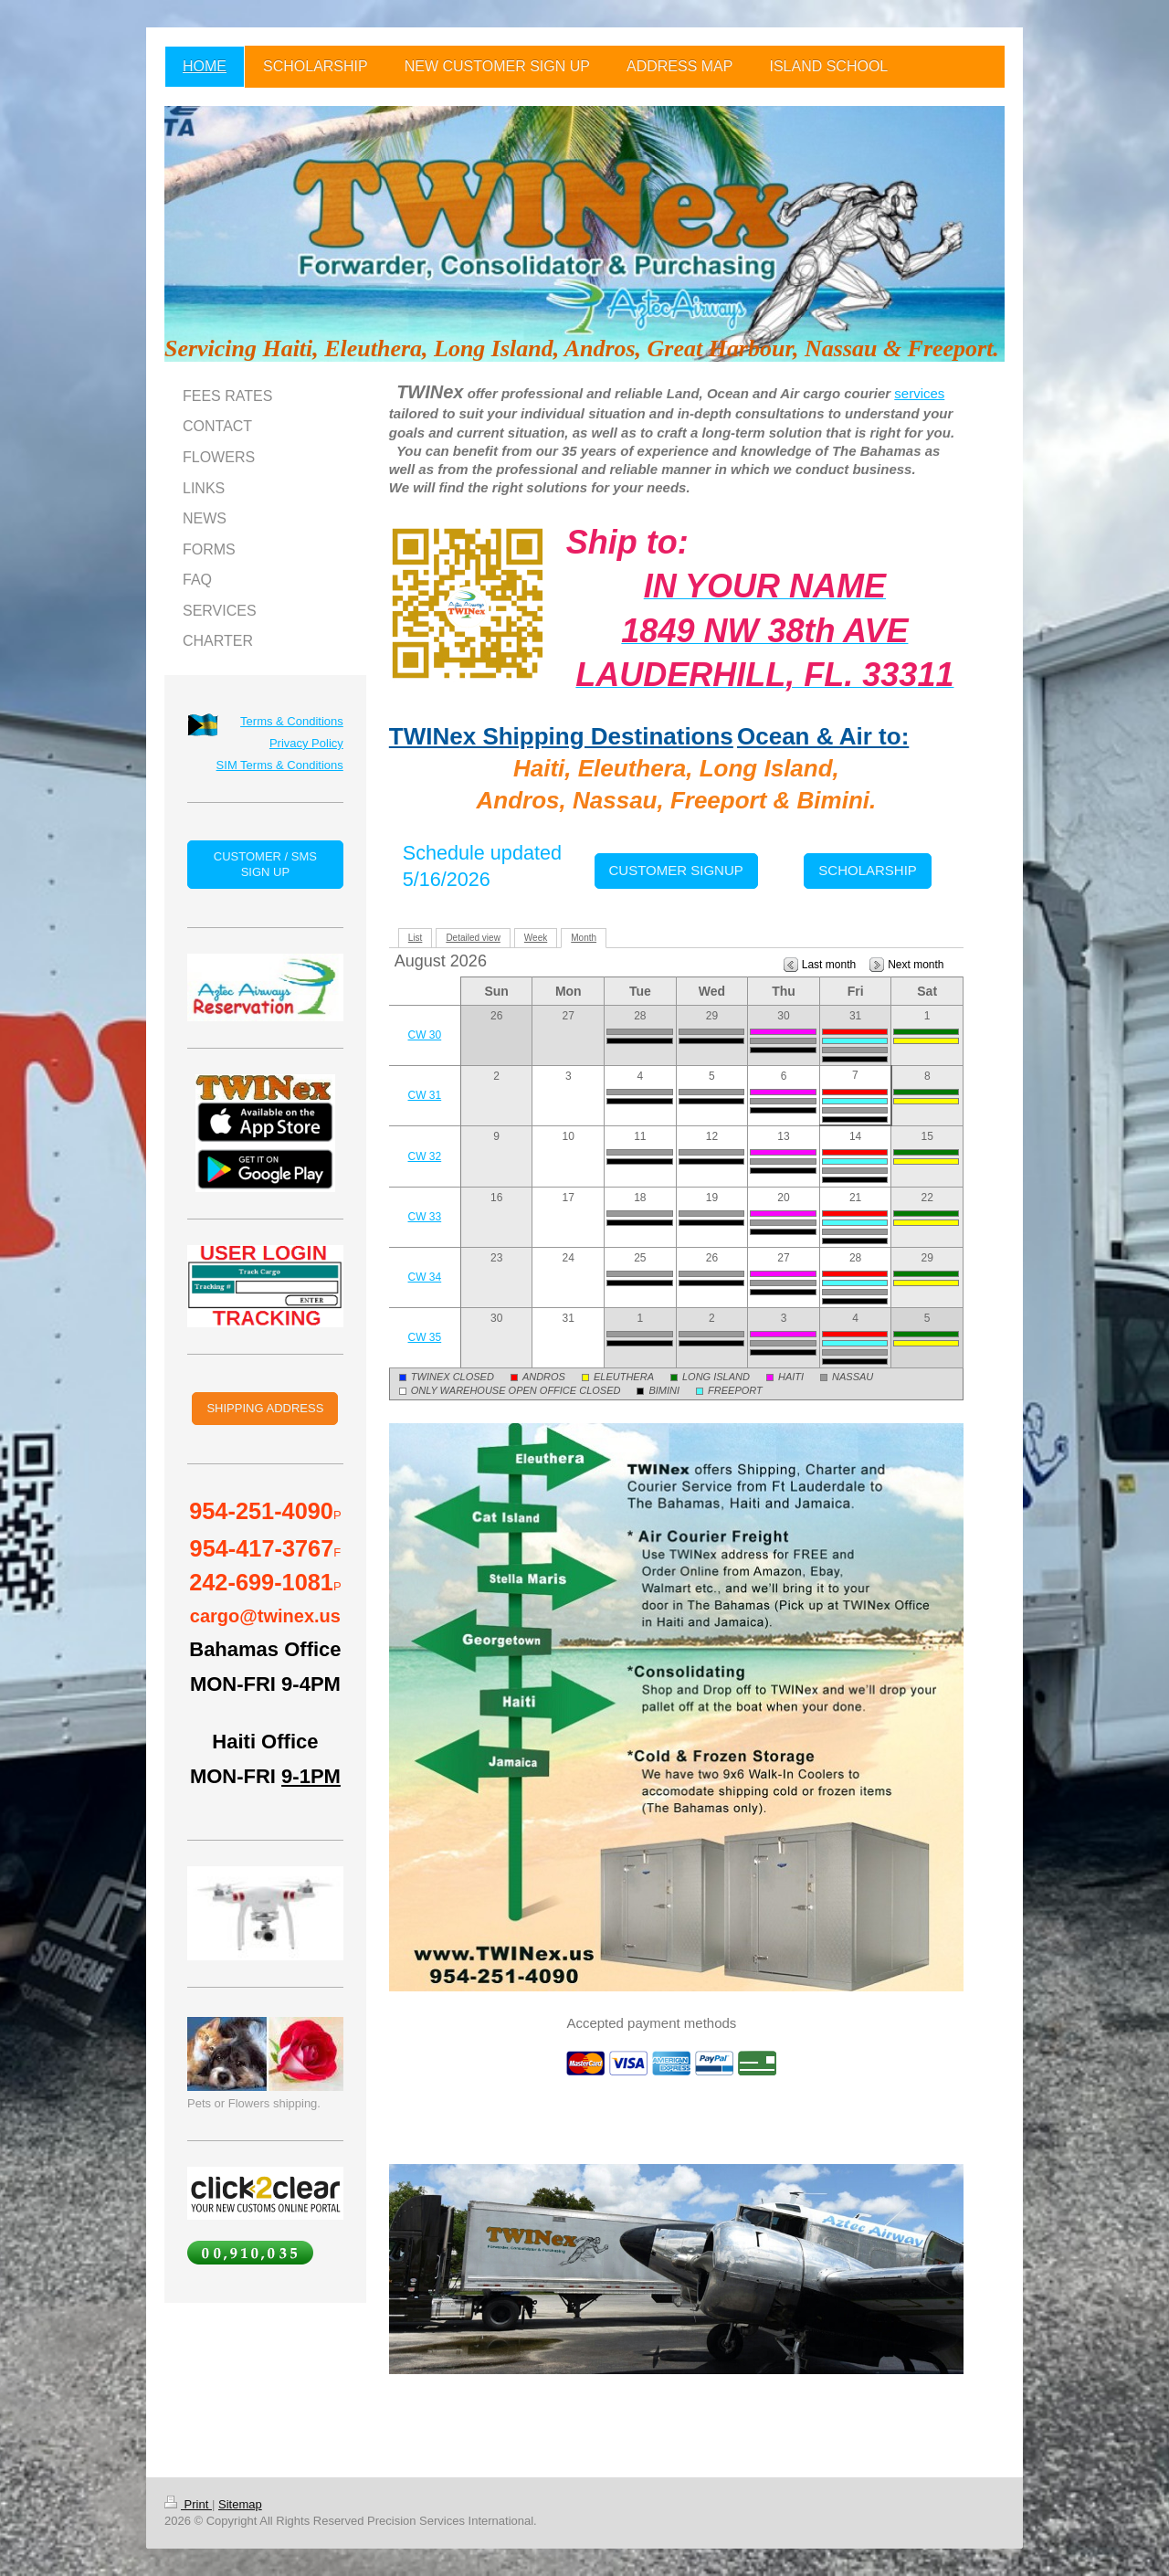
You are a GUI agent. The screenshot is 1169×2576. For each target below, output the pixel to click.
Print (188, 2504)
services (919, 393)
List (415, 938)
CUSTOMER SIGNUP (676, 870)
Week (535, 938)
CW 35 (425, 1337)
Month (583, 938)
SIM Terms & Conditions (279, 765)
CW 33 (425, 1216)
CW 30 (425, 1035)
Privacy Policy (306, 743)
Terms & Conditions (291, 721)
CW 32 (425, 1156)
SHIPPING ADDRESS (264, 1408)
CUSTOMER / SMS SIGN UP (265, 865)
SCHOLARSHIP (867, 870)
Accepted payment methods (651, 2023)
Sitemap (240, 2504)
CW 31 (425, 1095)
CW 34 (425, 1277)
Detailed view (473, 938)
